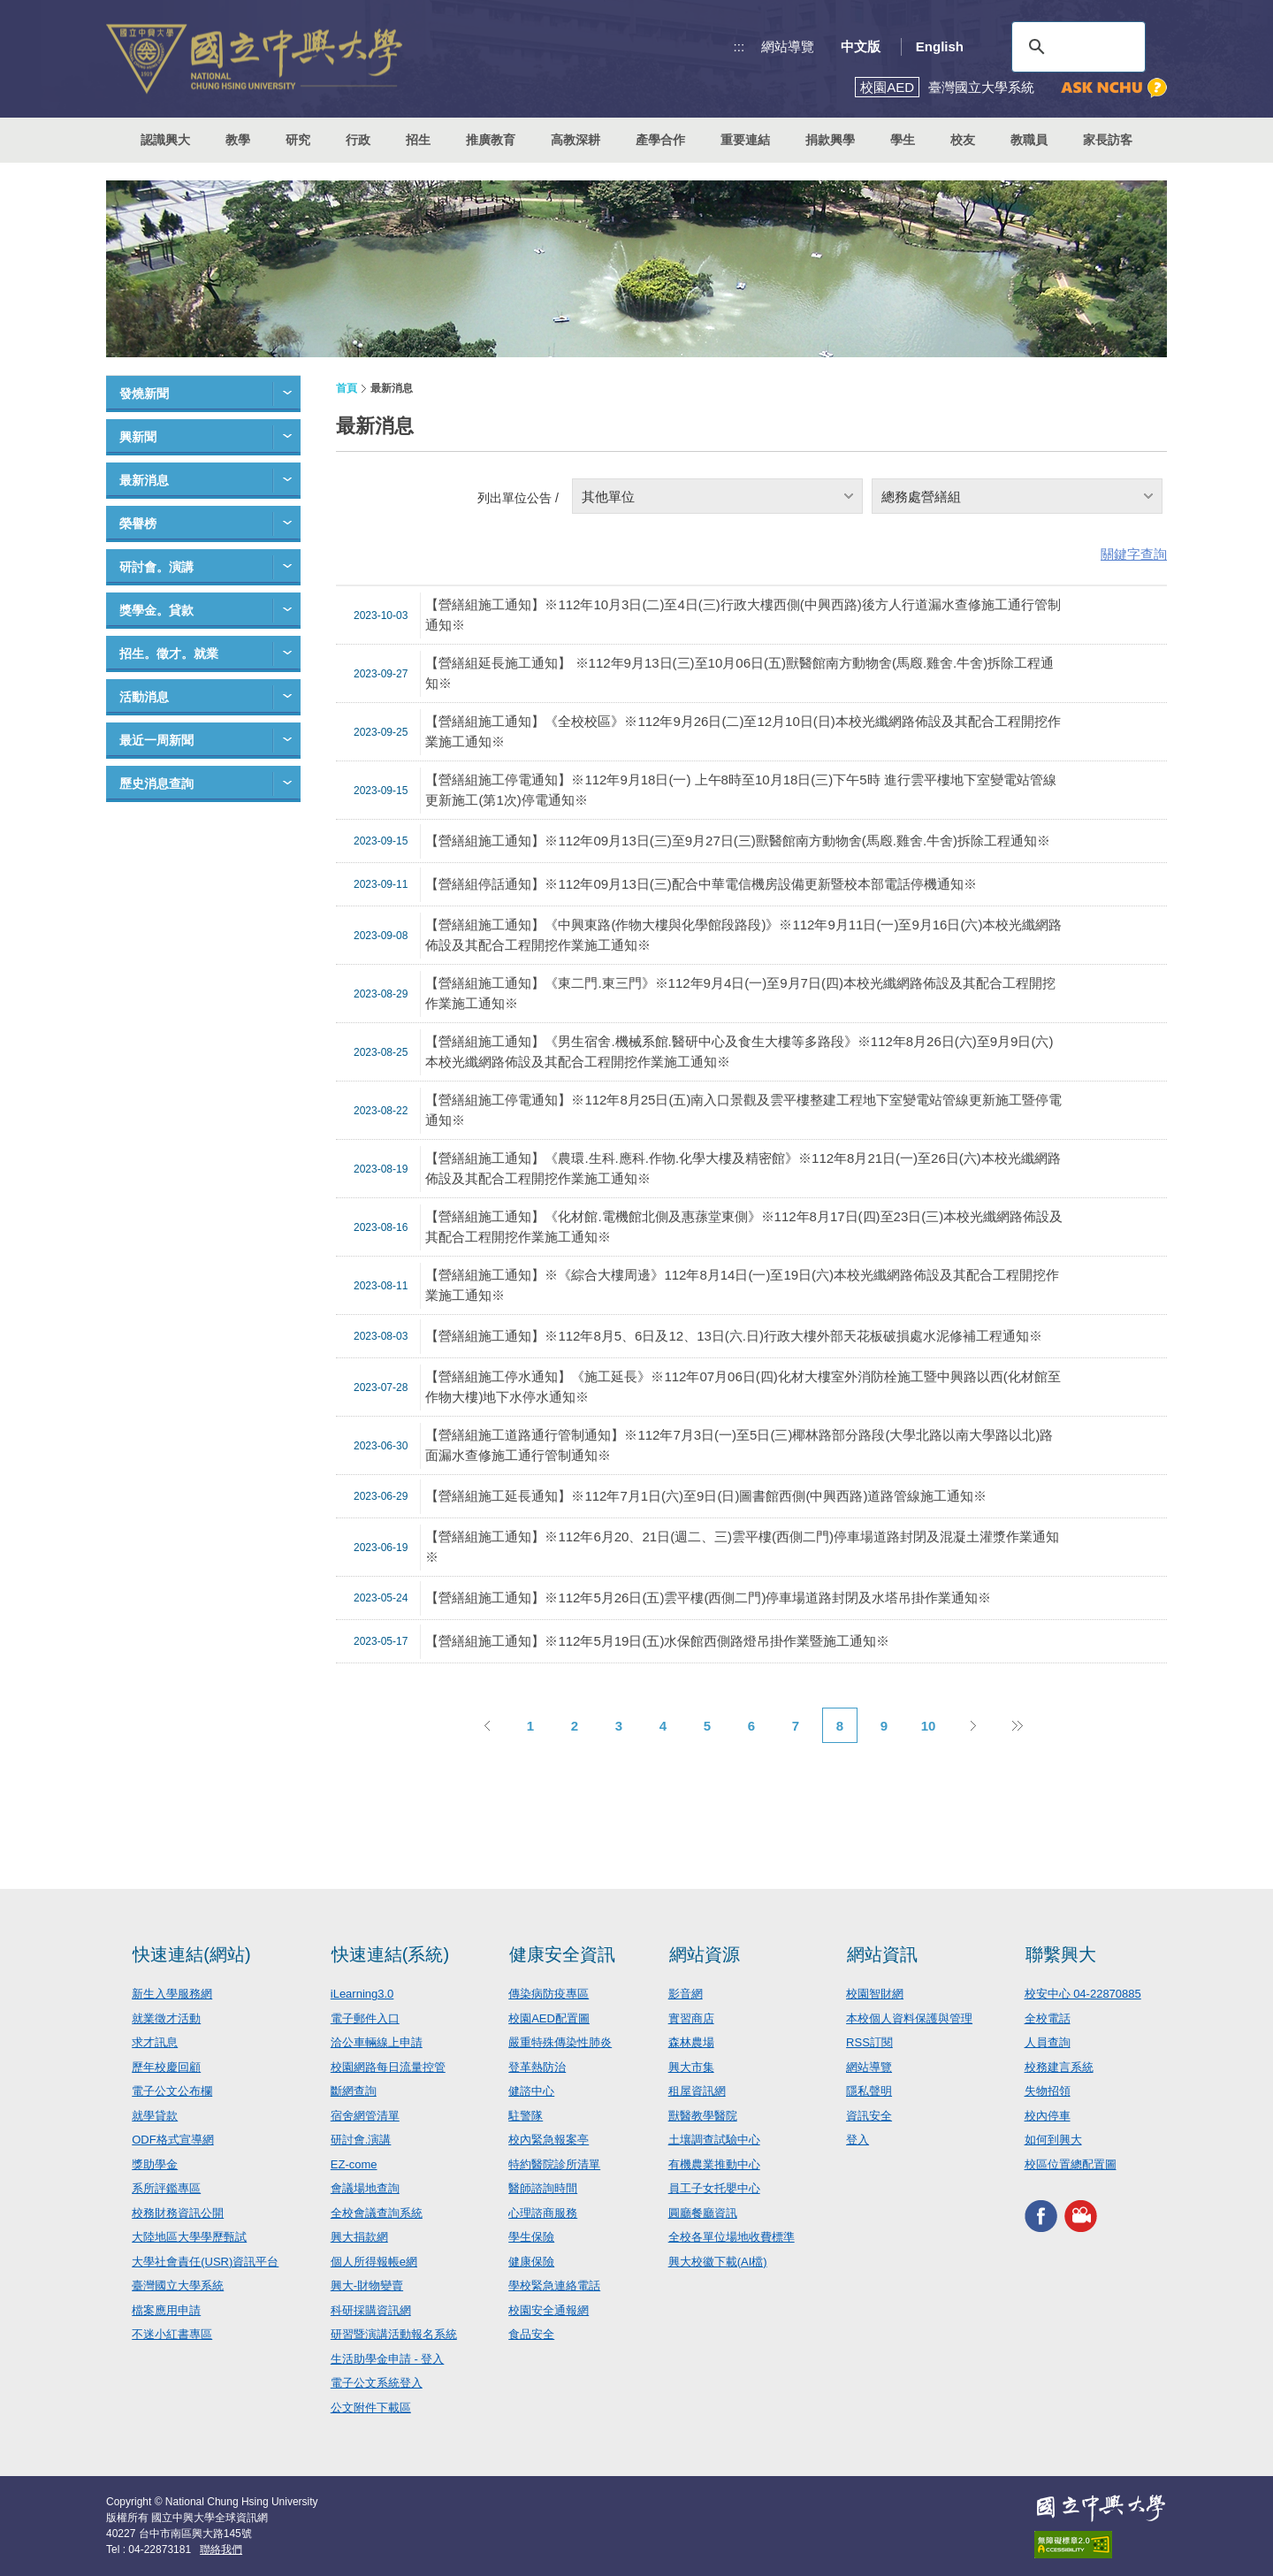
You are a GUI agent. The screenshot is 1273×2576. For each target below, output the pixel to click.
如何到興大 (1053, 2139)
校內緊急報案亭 (548, 2139)
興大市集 (691, 2067)
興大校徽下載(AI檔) (717, 2261)
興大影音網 (1080, 2215)
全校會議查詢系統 (377, 2213)
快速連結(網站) (191, 1954)
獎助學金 (155, 2164)
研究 (298, 140)
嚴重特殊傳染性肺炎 (560, 2042)
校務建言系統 (1059, 2067)
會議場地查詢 (365, 2188)
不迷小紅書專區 (172, 2334)
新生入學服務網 (172, 1993)
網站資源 (704, 1954)
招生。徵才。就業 (168, 653)
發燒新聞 (144, 393)
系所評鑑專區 (166, 2188)
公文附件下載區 (371, 2407)
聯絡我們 (221, 2549)
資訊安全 (869, 2115)
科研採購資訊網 (371, 2310)
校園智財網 (874, 1993)
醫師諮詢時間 (542, 2188)
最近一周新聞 (156, 740)
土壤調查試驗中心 (714, 2139)
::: (739, 46)
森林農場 (691, 2042)
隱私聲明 (869, 2091)
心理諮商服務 (542, 2213)
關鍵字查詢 (1134, 554)
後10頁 (1016, 1725)
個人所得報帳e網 (374, 2261)
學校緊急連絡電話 (554, 2285)
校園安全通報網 (548, 2310)
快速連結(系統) (390, 1954)
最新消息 (144, 480)
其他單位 (608, 496)
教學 (237, 140)
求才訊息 (155, 2042)
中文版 (860, 46)
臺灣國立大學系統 (178, 2285)
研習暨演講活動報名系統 (394, 2334)
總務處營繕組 (921, 496)
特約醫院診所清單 (554, 2164)
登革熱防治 (537, 2067)
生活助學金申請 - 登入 (388, 2359)
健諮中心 (531, 2091)
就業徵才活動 (166, 2018)
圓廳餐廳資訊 (702, 2213)
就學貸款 (155, 2115)
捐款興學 (830, 140)
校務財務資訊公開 (178, 2213)
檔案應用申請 (166, 2310)
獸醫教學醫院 (702, 2115)
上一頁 (486, 1725)
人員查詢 (1048, 2042)
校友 (962, 140)
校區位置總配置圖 (1071, 2164)
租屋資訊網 (697, 2091)
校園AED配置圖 (549, 2018)
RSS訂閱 (869, 2042)
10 (928, 1725)
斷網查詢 (354, 2091)
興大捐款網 (359, 2236)
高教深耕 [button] (575, 140)
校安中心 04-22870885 (1083, 1993)
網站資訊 (882, 1954)
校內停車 (1048, 2115)
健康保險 (531, 2261)
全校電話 (1048, 2018)
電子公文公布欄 (172, 2091)
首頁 (346, 388)
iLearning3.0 (362, 1993)
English (940, 46)
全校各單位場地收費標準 (731, 2236)
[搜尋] (1076, 46)
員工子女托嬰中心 (714, 2188)
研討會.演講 (361, 2139)
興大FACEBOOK (1041, 2215)
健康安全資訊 (562, 1954)
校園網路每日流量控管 (388, 2067)
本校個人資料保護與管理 (909, 2018)
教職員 (1029, 140)
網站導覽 (787, 46)
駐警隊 (525, 2115)
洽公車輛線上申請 (377, 2042)
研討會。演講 (156, 567)
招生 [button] (418, 140)
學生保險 (531, 2236)
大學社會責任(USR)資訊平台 (205, 2261)
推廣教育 (490, 140)
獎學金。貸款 (156, 610)
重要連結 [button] (745, 140)
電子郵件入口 (365, 2018)
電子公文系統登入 (377, 2382)
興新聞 (137, 437)
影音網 (685, 1993)
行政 (358, 140)
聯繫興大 (1060, 1954)
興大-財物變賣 (367, 2285)
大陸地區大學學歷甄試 (189, 2236)
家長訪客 (1107, 140)
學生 (902, 140)
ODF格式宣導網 (172, 2139)
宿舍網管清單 (365, 2115)
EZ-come (354, 2164)
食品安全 (531, 2334)
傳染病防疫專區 (548, 1993)
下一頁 (972, 1725)
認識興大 (165, 140)
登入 (857, 2139)
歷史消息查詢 (156, 783)
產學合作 (660, 140)
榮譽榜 (137, 523)
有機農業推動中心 (714, 2164)
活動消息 (144, 697)
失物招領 (1048, 2091)
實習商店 (691, 2018)
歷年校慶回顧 (166, 2067)
